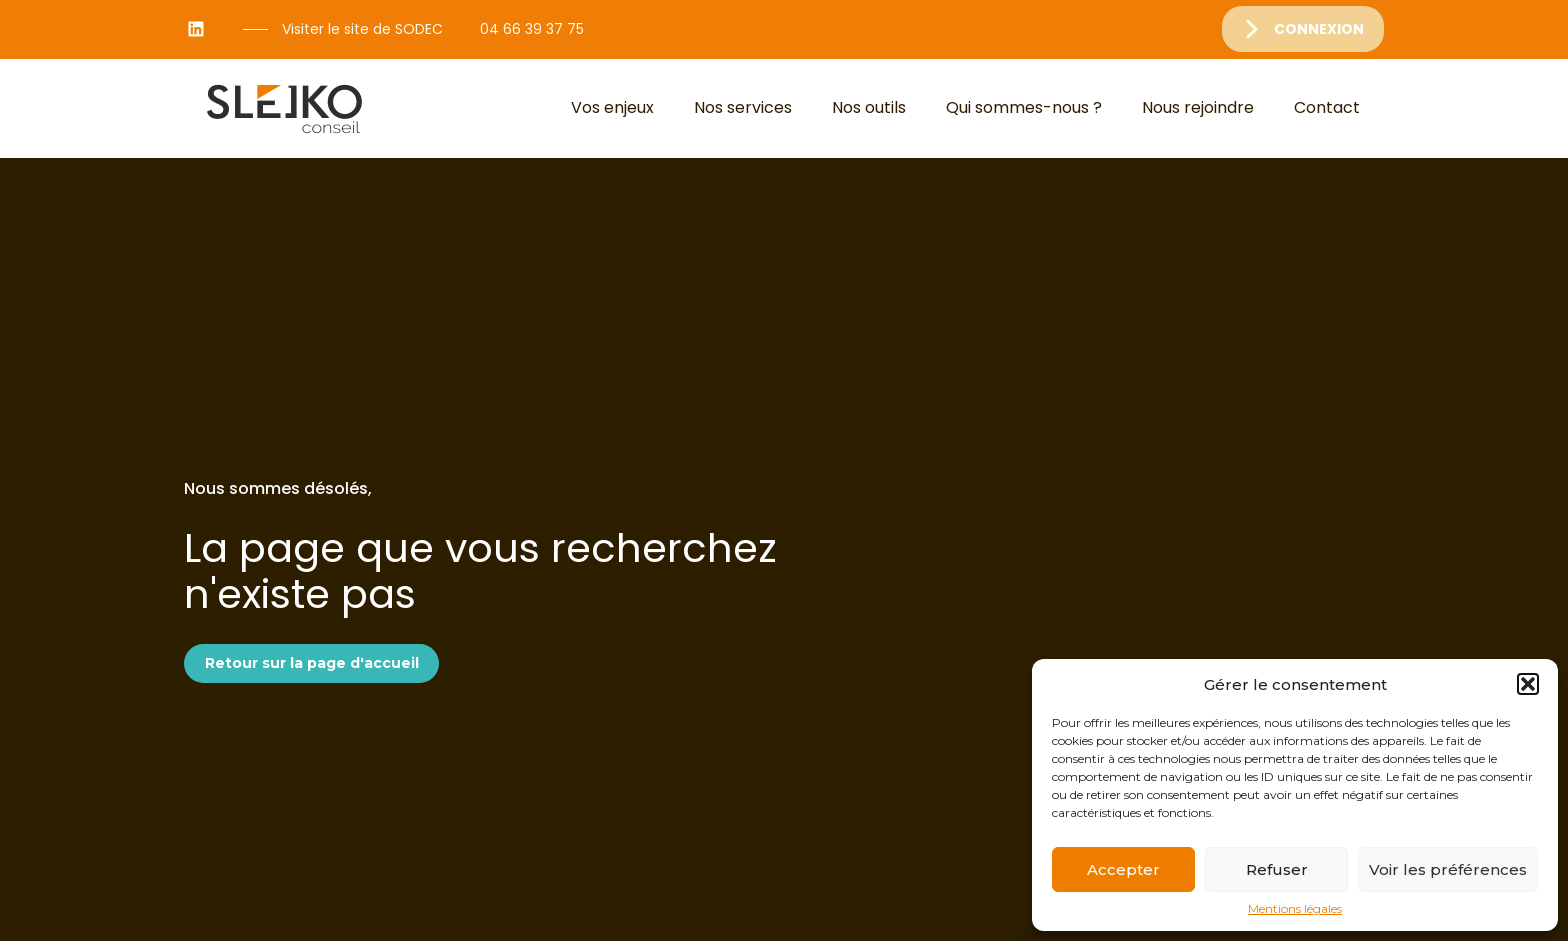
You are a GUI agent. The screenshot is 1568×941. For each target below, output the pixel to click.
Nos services (743, 107)
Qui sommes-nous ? (1024, 107)
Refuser (1277, 869)
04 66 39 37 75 (532, 29)
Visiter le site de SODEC (362, 29)
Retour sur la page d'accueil (312, 663)
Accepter (1123, 869)
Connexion (1319, 29)
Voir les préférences (1448, 869)
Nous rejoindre (1198, 107)
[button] (1528, 684)
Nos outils (869, 107)
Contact (1327, 107)
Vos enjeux (612, 107)
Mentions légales (1295, 909)
